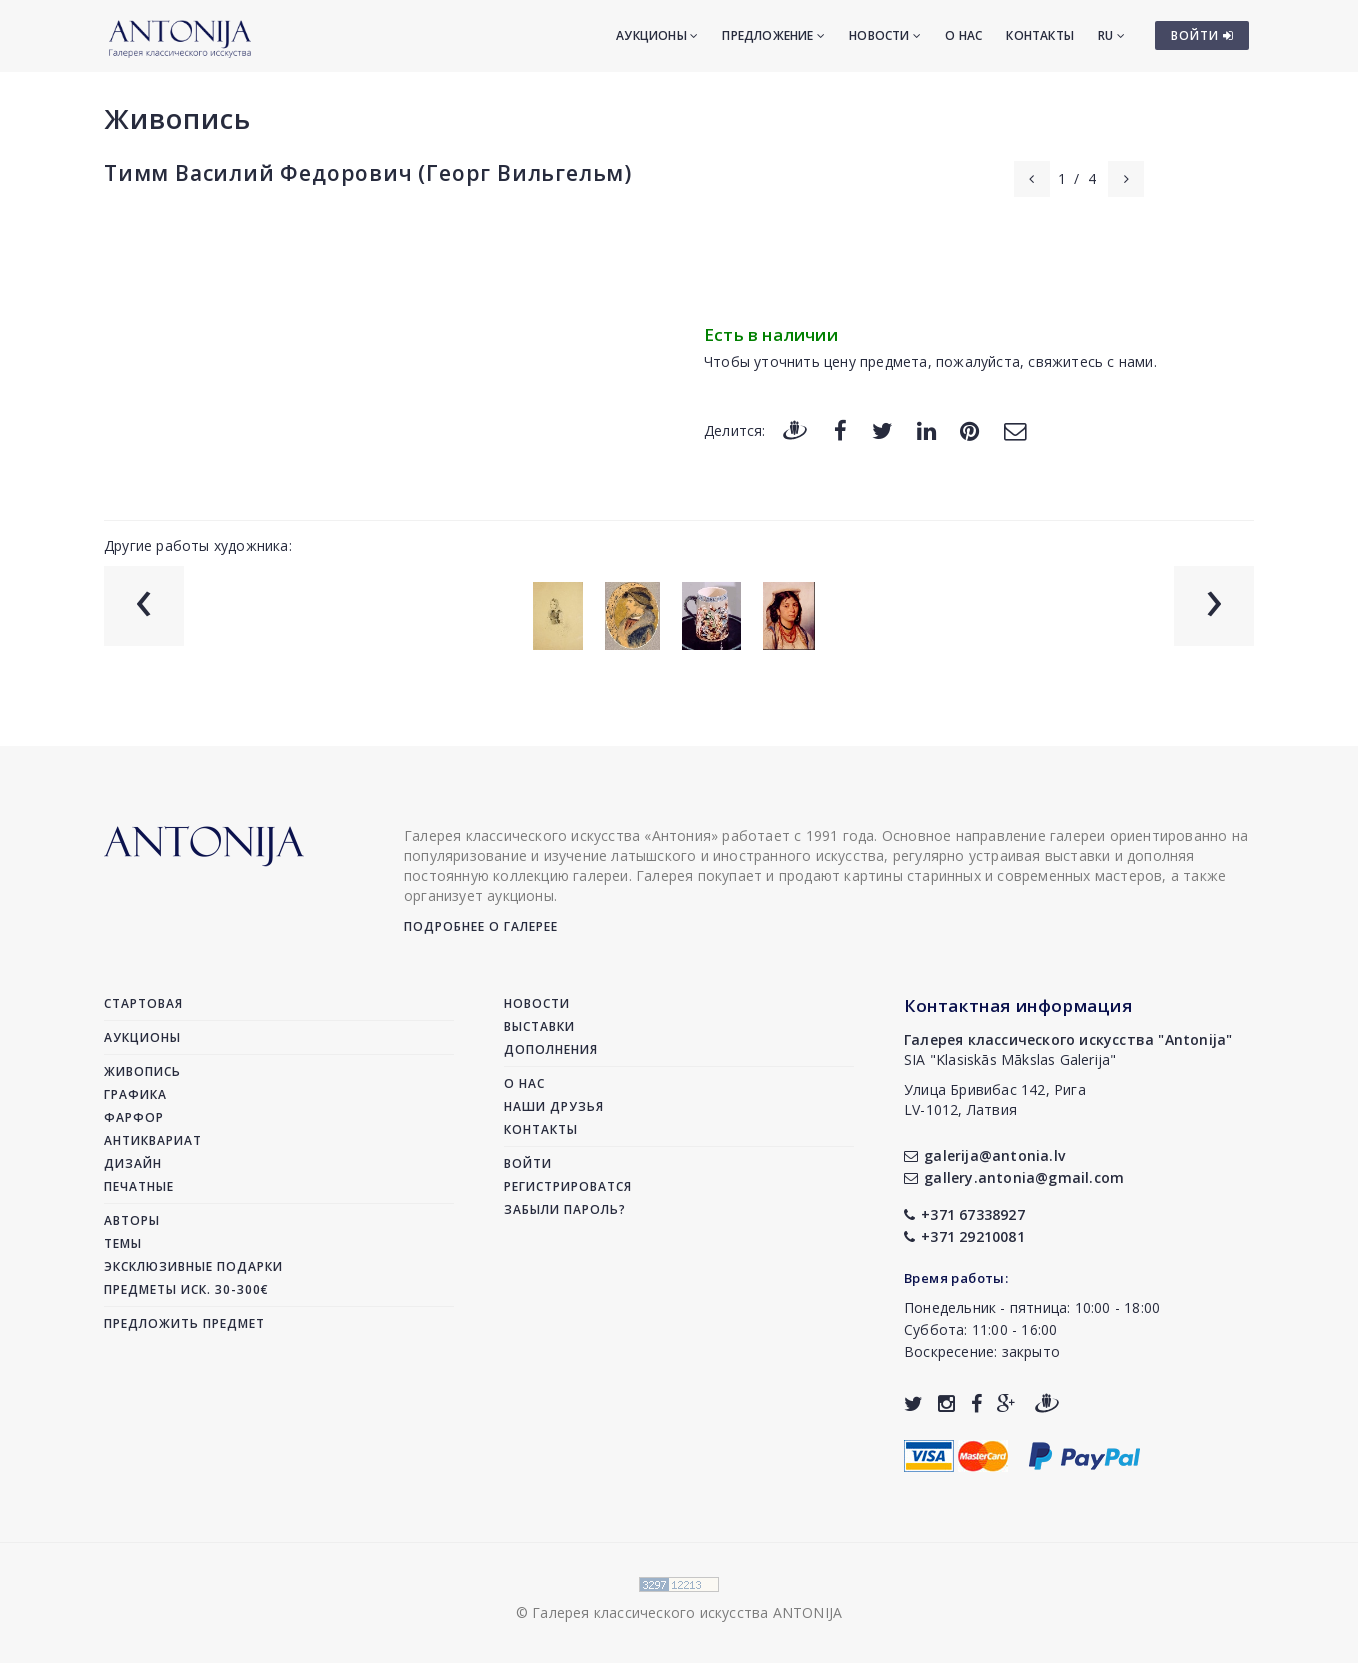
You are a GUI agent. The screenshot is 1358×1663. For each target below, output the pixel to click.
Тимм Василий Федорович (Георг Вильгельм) (368, 173)
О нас (963, 35)
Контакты (1040, 35)
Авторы (132, 1220)
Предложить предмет (184, 1323)
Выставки (539, 1026)
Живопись (177, 118)
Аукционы (657, 35)
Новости (885, 35)
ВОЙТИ (1202, 35)
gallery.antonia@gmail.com (1014, 1177)
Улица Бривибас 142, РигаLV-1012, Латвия (995, 1099)
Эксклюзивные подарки (193, 1266)
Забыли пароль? (565, 1209)
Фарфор (134, 1117)
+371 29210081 (964, 1236)
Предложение (773, 35)
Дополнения (551, 1049)
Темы (123, 1243)
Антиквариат (153, 1140)
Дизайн (133, 1163)
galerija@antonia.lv (984, 1155)
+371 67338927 (964, 1214)
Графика (135, 1094)
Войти (528, 1163)
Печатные (139, 1186)
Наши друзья (554, 1106)
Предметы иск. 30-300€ (186, 1289)
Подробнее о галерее (481, 926)
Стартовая (143, 1003)
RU (1111, 35)
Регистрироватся (568, 1186)
